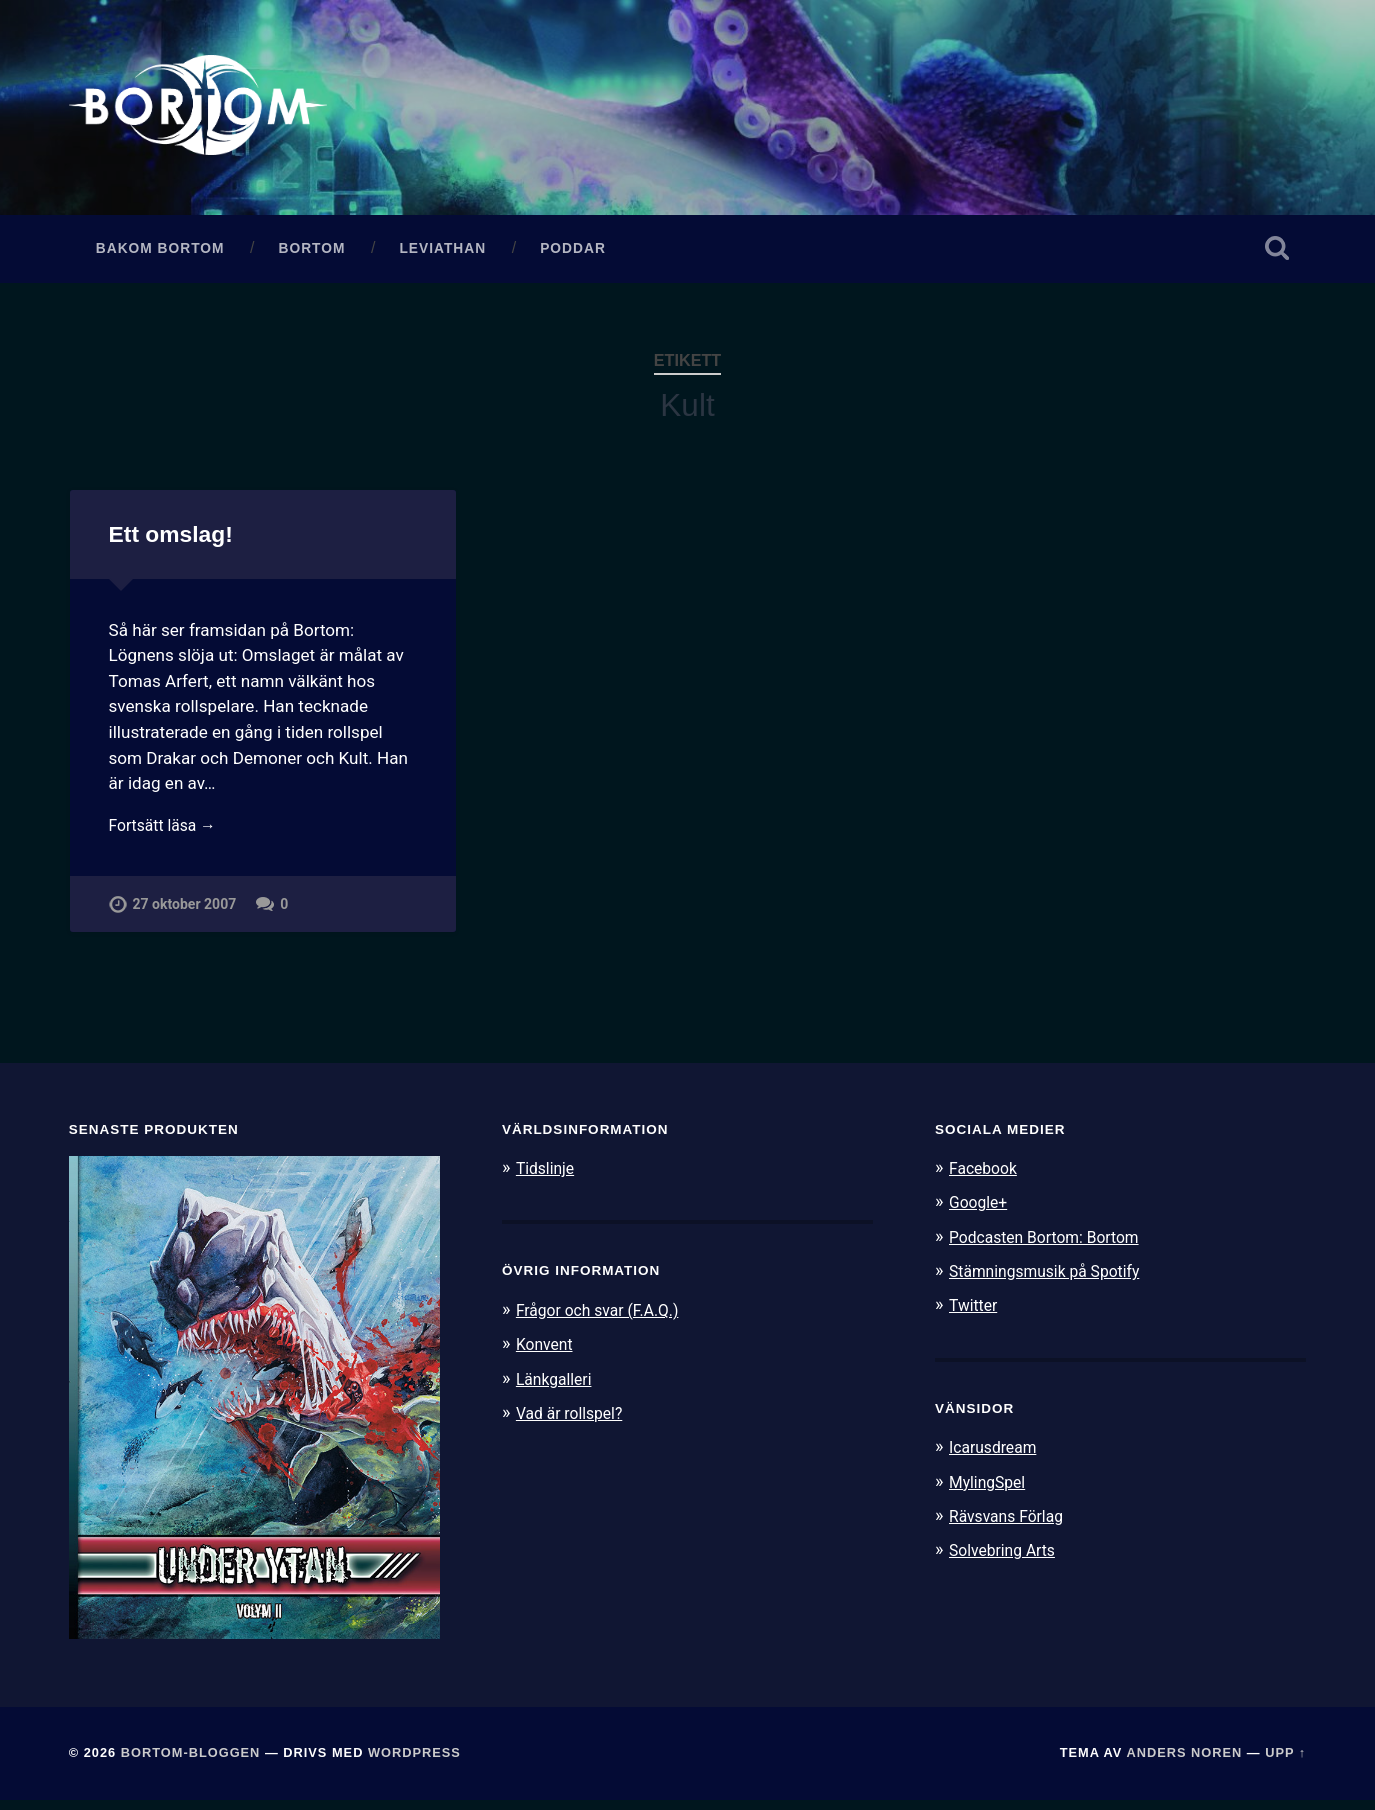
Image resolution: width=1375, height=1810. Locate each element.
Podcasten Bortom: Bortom (1052, 1246)
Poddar (573, 257)
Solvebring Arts (1007, 1559)
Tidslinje (548, 1178)
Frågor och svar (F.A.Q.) (605, 1319)
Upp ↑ (1285, 1762)
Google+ (981, 1212)
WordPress (414, 1762)
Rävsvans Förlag (1011, 1525)
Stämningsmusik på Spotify (1053, 1280)
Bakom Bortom (160, 257)
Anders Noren (1184, 1762)
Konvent (547, 1353)
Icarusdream (997, 1456)
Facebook (986, 1178)
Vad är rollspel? (574, 1422)
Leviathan (442, 257)
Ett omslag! (170, 543)
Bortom (312, 257)
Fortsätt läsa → (167, 837)
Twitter (975, 1314)
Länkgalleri (557, 1388)
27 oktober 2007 (186, 917)
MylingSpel (990, 1490)
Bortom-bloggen (191, 1762)
